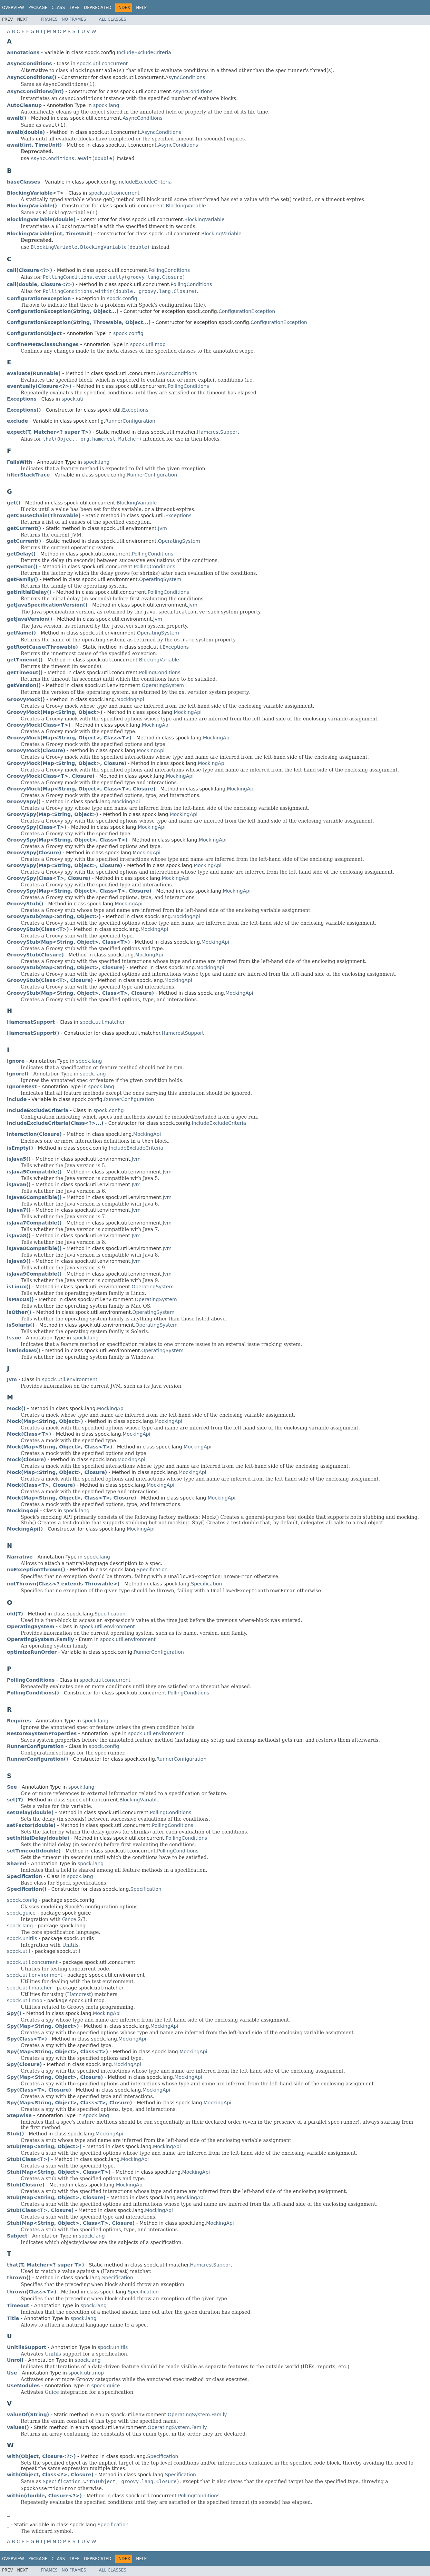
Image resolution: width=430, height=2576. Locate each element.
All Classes (112, 19)
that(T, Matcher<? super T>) (45, 2265)
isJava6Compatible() (34, 1197)
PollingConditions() (33, 1692)
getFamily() (22, 579)
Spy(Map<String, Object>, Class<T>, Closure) (69, 2102)
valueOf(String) (28, 2414)
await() (16, 118)
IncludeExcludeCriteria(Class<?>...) (55, 1123)
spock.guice (21, 1913)
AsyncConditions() (31, 77)
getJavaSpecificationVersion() (47, 605)
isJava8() (19, 1235)
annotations (23, 52)
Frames (49, 19)
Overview (13, 7)
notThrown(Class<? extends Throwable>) (63, 1583)
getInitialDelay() (29, 592)
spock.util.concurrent (102, 63)
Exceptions (135, 410)
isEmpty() (20, 1148)
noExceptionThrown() (36, 1569)
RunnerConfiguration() (37, 1759)
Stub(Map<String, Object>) (44, 2146)
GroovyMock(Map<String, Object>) (54, 712)
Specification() (27, 1889)
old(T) (15, 1613)
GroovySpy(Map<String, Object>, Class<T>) (67, 840)
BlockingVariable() (32, 205)
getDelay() (21, 554)
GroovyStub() (25, 903)
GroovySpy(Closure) (34, 852)
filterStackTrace (28, 475)
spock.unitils (22, 1938)
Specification (152, 1569)
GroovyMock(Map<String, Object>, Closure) (66, 763)
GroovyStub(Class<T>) (38, 929)
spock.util (73, 399)
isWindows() (23, 1350)
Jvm (162, 528)
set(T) (15, 1799)
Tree (74, 7)
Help (141, 7)
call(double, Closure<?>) (40, 284)
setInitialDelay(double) (38, 1838)
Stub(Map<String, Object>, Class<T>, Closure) (71, 2223)
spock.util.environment (69, 1379)
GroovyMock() (26, 699)
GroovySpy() (24, 801)
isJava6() (19, 1184)
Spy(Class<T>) (27, 2039)
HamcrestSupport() (33, 1033)
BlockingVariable (186, 205)
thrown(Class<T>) (31, 2291)
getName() (21, 633)
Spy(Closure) (24, 2064)
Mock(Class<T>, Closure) (41, 1485)
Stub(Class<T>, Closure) (40, 2210)
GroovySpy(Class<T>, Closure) (48, 878)
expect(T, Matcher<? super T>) (49, 432)
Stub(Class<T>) (28, 2159)
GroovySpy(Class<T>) (36, 827)
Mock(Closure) (26, 1459)
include (17, 1099)
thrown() (19, 2277)
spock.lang (106, 105)
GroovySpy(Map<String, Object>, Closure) (64, 865)
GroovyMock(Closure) (36, 750)
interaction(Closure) (34, 1134)
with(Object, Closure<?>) (41, 2456)
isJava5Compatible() (34, 1171)
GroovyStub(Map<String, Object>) (54, 916)
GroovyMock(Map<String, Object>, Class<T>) (69, 737)
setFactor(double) (31, 1825)
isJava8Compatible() (34, 1248)
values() (18, 2427)
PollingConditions (169, 270)
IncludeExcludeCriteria (144, 52)
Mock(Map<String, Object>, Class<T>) (59, 1446)
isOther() (19, 1312)
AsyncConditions (185, 77)
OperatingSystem (179, 541)
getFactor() (22, 566)
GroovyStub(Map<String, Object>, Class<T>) (68, 942)
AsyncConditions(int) (35, 91)
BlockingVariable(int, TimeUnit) (49, 233)
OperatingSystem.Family (197, 2414)
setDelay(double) (30, 1812)
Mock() (16, 1408)
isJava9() (19, 1261)
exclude (17, 421)
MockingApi (130, 699)
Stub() (15, 2133)
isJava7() (19, 1210)
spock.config (122, 298)
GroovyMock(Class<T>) (38, 725)
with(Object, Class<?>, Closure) (50, 2474)
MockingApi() (25, 1529)
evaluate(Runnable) (34, 373)
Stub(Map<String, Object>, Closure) (56, 2197)
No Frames (74, 19)
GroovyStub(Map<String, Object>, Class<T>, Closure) (80, 993)
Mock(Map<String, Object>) (45, 1421)
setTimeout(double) (34, 1851)
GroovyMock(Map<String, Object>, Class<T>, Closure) (81, 789)
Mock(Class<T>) (29, 1434)
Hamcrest (79, 1994)
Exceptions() (24, 410)
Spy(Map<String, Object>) (43, 2026)
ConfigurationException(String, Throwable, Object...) (79, 322)
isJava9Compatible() (34, 1274)
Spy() (14, 2013)
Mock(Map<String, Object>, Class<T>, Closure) (71, 1498)
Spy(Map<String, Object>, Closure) (55, 2077)
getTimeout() (25, 659)
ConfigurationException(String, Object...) (63, 311)
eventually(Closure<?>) (39, 386)
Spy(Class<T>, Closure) (39, 2090)
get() (13, 502)
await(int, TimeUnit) (34, 145)
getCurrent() (24, 528)
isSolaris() (21, 1325)
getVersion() (24, 685)
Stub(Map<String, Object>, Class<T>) (59, 2172)
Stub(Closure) (26, 2184)
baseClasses (23, 182)
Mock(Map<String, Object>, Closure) (57, 1472)
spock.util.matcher (102, 1022)
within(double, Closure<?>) (44, 2495)
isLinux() (19, 1286)
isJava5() (19, 1159)
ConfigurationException (246, 311)
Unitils (70, 1945)
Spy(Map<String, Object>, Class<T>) (57, 2051)
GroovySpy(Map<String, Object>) (52, 814)
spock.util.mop (148, 344)
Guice (69, 1919)
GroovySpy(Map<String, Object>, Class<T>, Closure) (79, 891)
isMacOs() (20, 1299)
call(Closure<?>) (29, 270)
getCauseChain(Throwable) (44, 515)
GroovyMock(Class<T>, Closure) (51, 776)
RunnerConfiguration (130, 421)
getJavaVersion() (29, 619)
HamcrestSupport (218, 432)
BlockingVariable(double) (41, 219)
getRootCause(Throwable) (42, 647)
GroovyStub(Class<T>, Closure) (50, 980)
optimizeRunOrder (32, 1652)
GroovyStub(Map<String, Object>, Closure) (66, 967)
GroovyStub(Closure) (35, 954)
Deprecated (97, 7)
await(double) (26, 132)
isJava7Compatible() (34, 1223)
